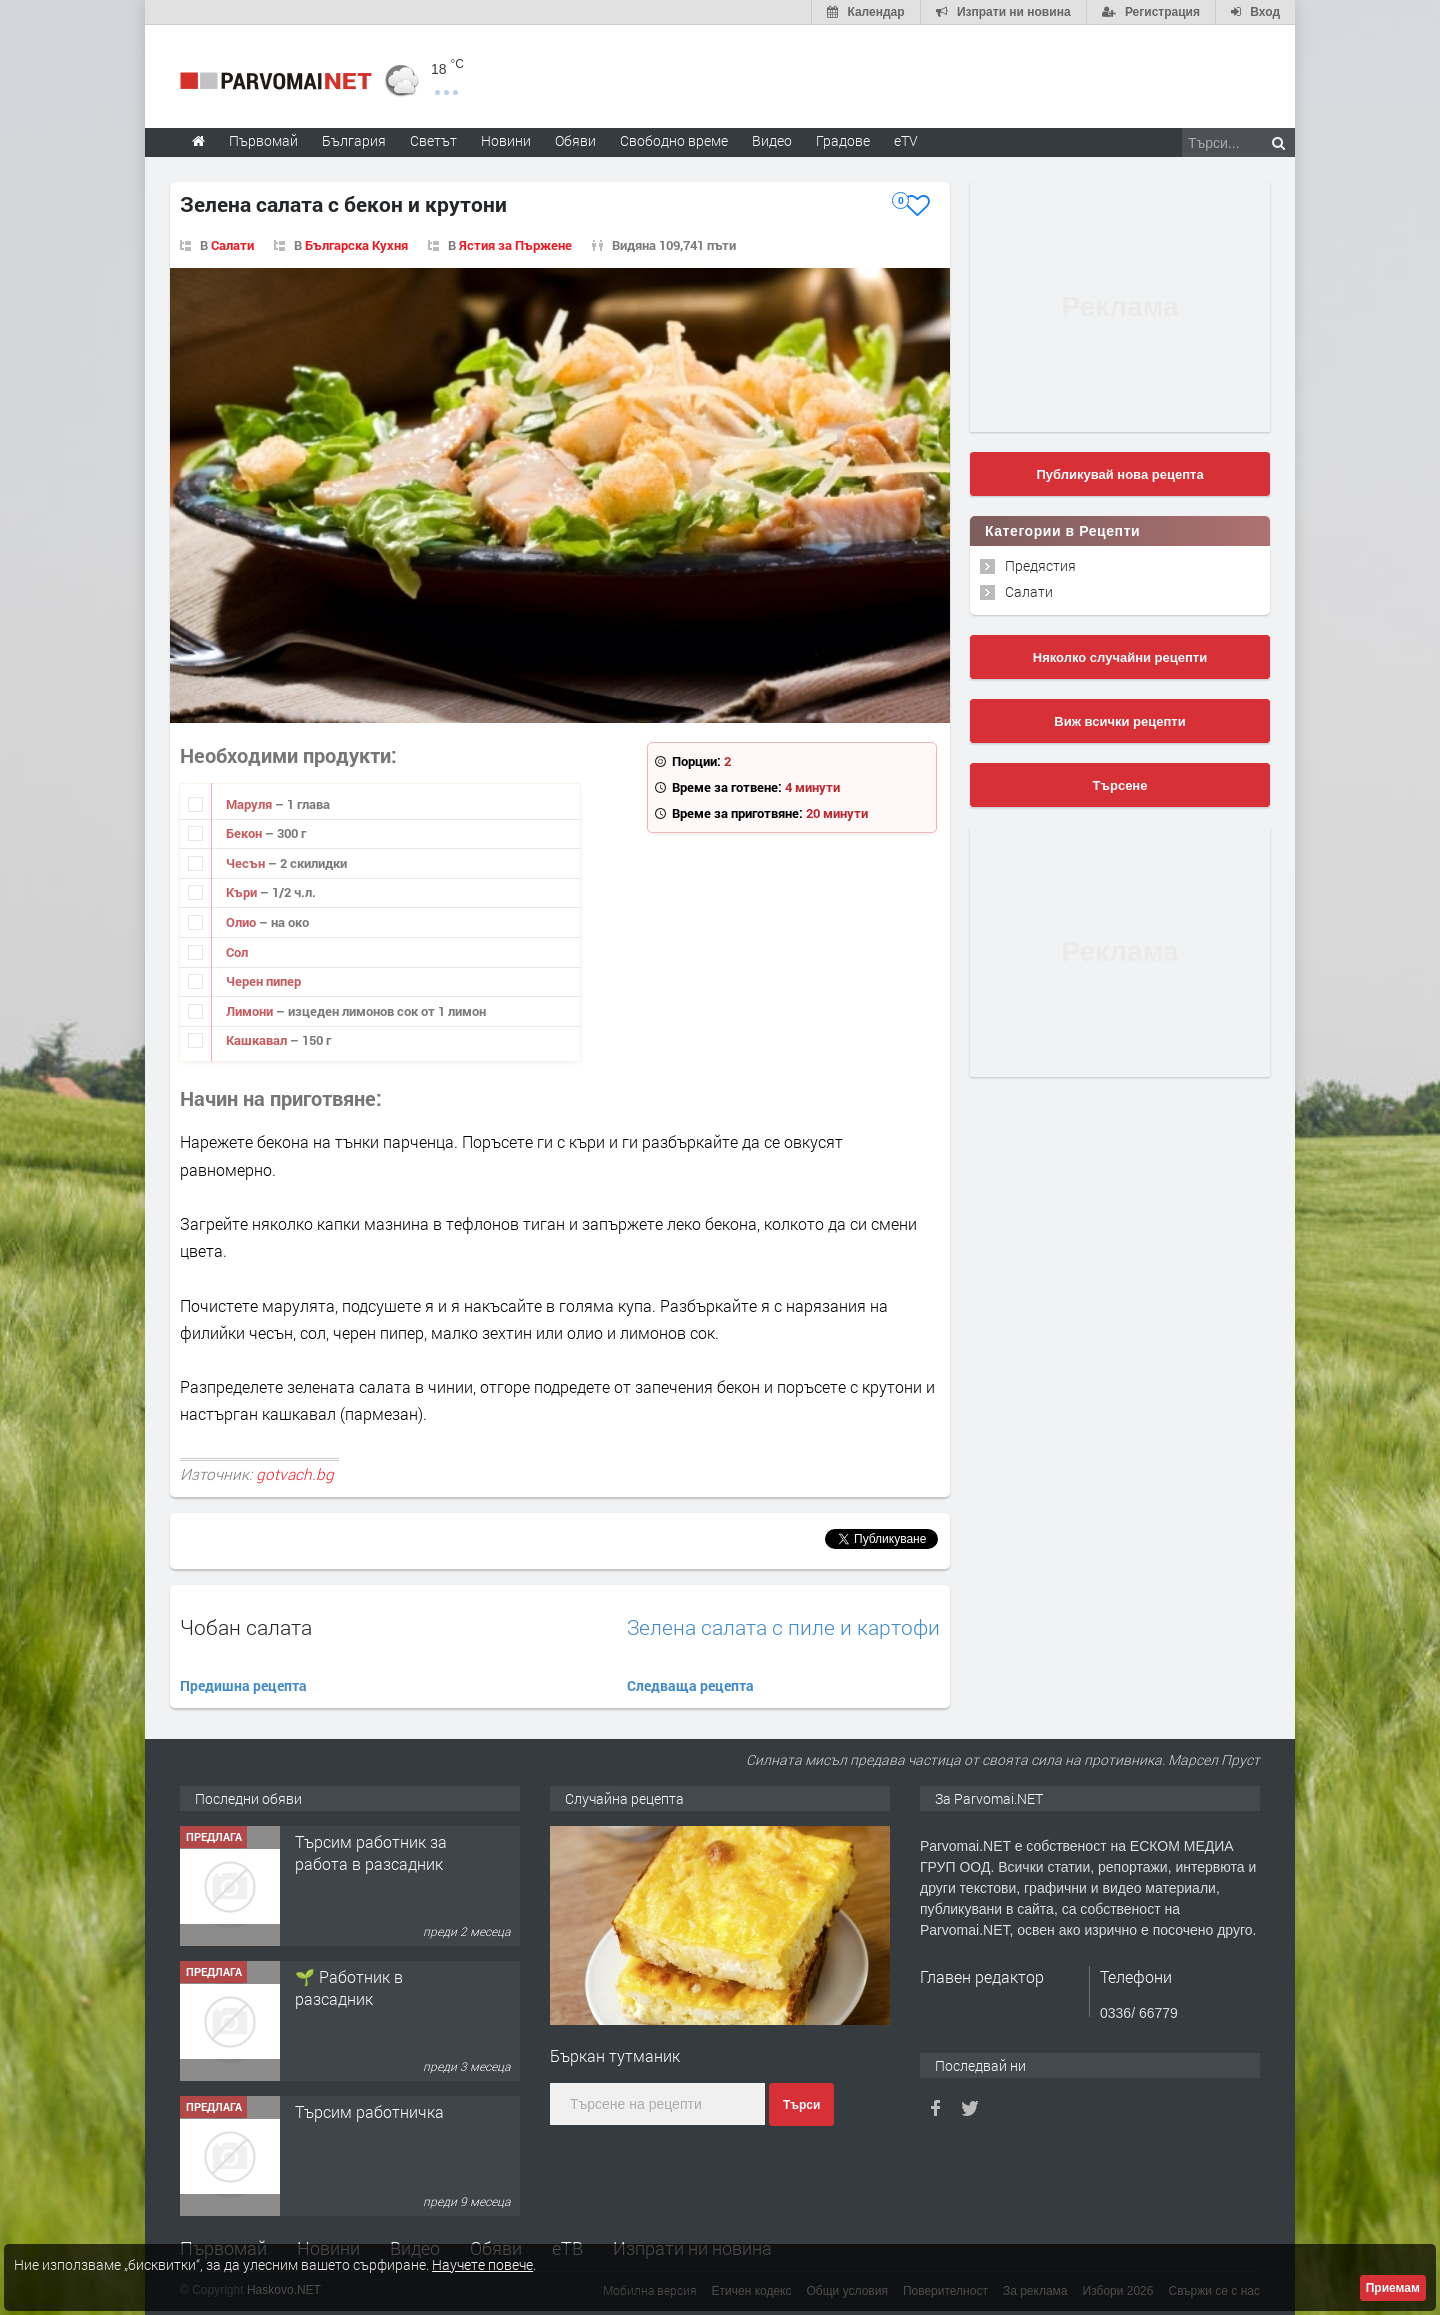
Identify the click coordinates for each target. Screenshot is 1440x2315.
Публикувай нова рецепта (1119, 474)
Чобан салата (246, 1627)
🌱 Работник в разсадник (349, 1987)
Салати (232, 245)
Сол (237, 952)
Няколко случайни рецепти (1120, 657)
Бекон (245, 833)
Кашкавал (258, 1040)
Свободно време (674, 140)
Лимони (251, 1011)
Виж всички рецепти (1119, 721)
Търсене (1120, 785)
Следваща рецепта (690, 1685)
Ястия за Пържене (515, 245)
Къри (243, 892)
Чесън (247, 863)
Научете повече (482, 2264)
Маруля (250, 804)
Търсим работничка (369, 2111)
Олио (242, 922)
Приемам (1393, 2288)
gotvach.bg (295, 1474)
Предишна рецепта (243, 1685)
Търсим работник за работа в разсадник (371, 1852)
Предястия (1040, 565)
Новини (506, 140)
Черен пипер (263, 981)
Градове (843, 140)
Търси (801, 2105)
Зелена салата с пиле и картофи (783, 1627)
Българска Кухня (356, 245)
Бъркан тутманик (615, 2055)
